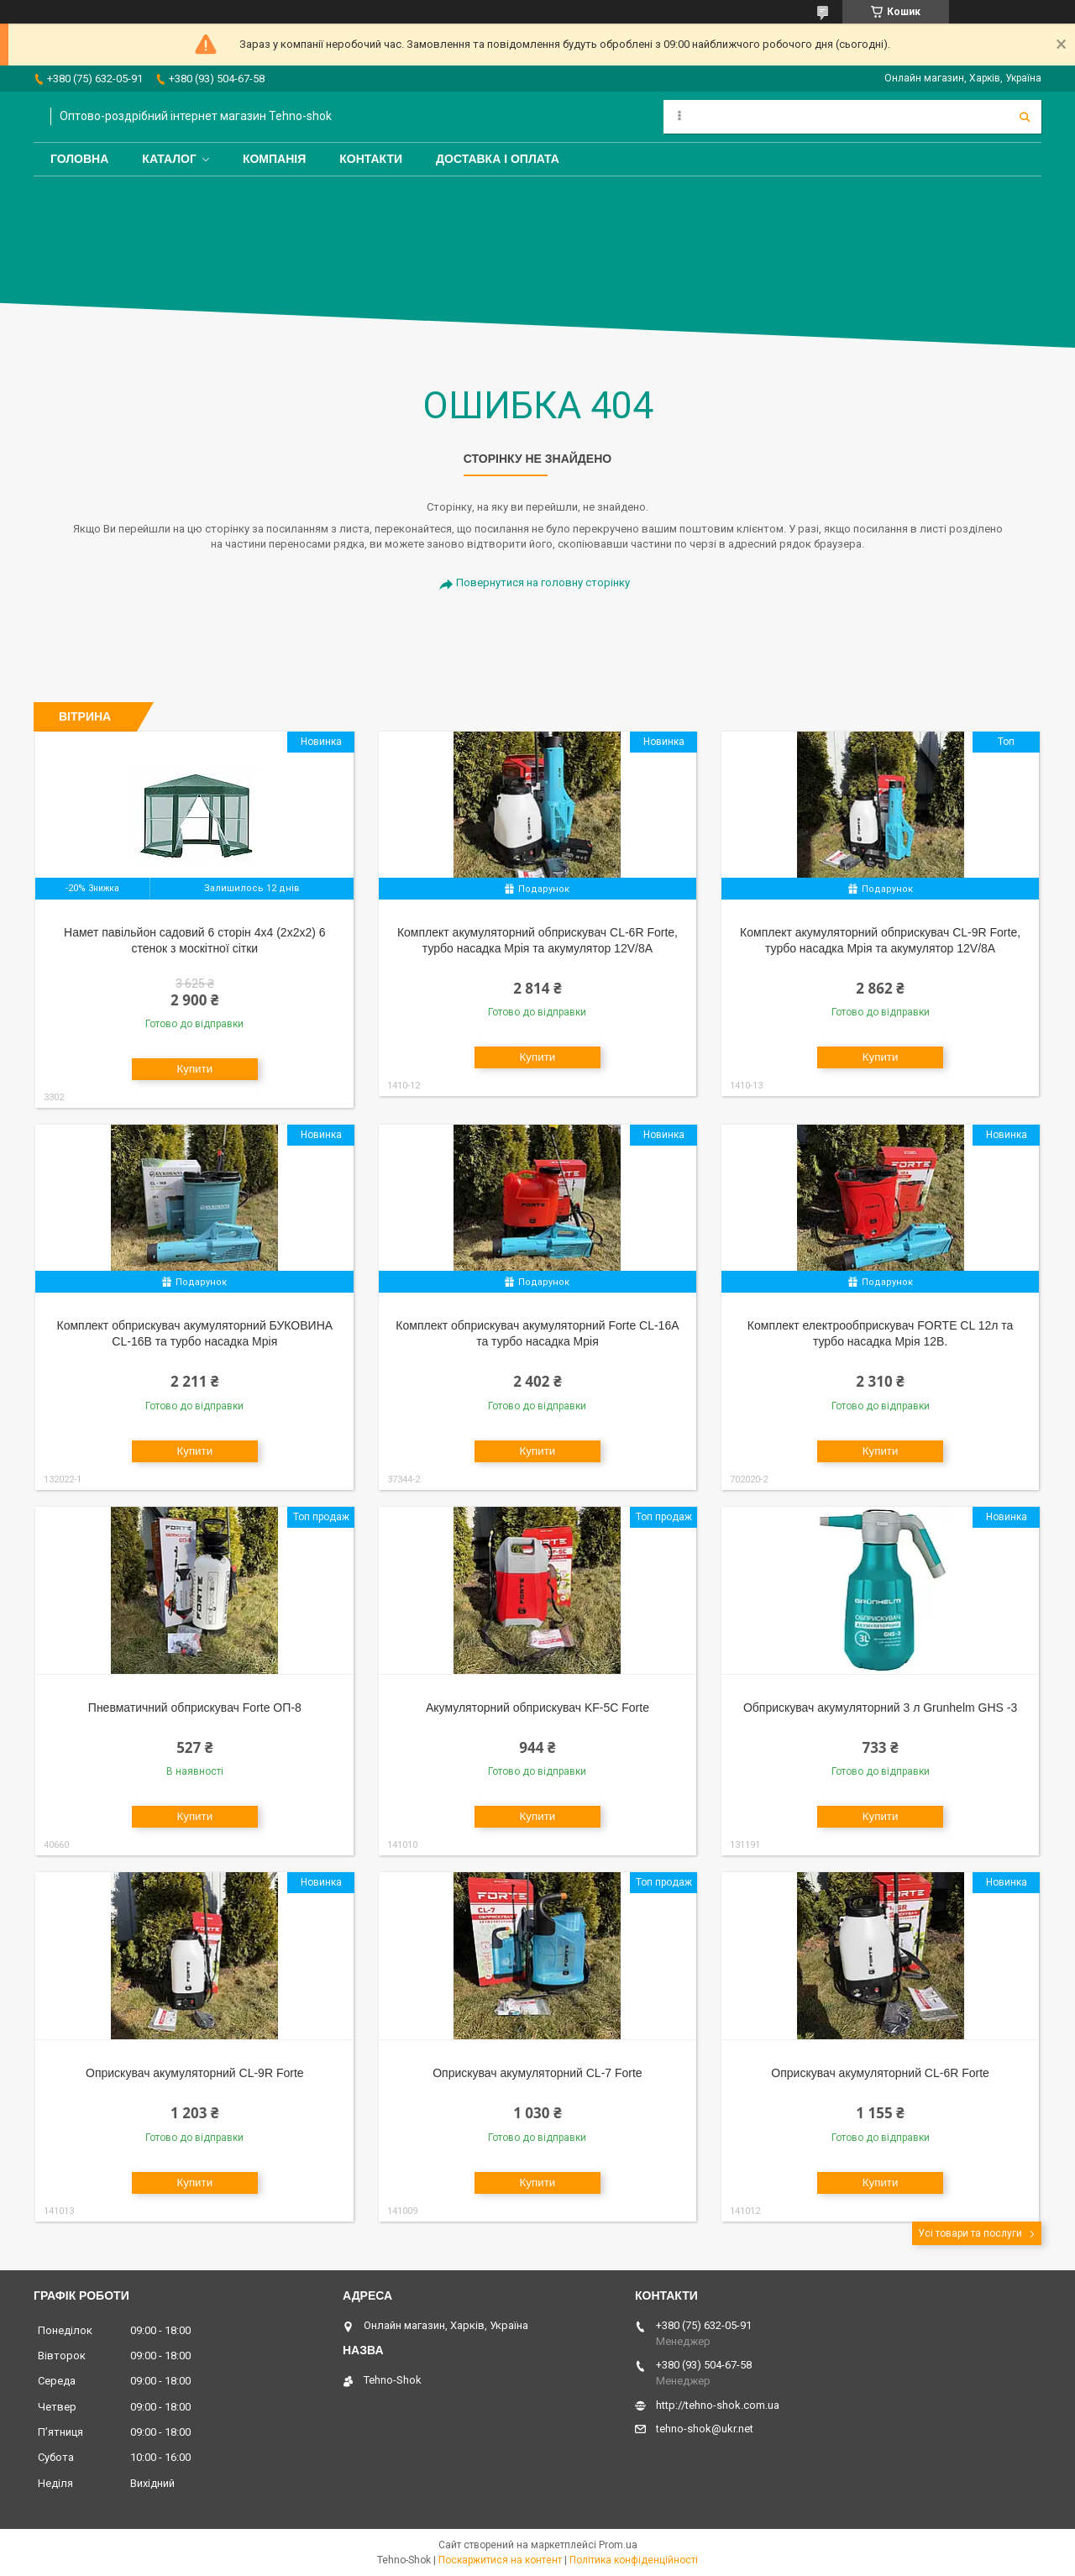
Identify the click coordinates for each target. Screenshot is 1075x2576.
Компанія (274, 158)
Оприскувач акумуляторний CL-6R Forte (880, 2073)
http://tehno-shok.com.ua (717, 2405)
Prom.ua (618, 2545)
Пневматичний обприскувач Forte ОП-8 (195, 1707)
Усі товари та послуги (970, 2233)
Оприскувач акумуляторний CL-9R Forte (195, 2073)
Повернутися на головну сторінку (543, 582)
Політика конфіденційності (633, 2560)
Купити (194, 1068)
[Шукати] (1024, 117)
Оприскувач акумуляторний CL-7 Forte (537, 2073)
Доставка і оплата (497, 158)
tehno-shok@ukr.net (704, 2428)
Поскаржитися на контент (500, 2560)
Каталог (169, 158)
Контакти (370, 158)
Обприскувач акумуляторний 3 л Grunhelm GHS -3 (880, 1707)
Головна (79, 158)
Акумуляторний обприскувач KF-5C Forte (537, 1707)
